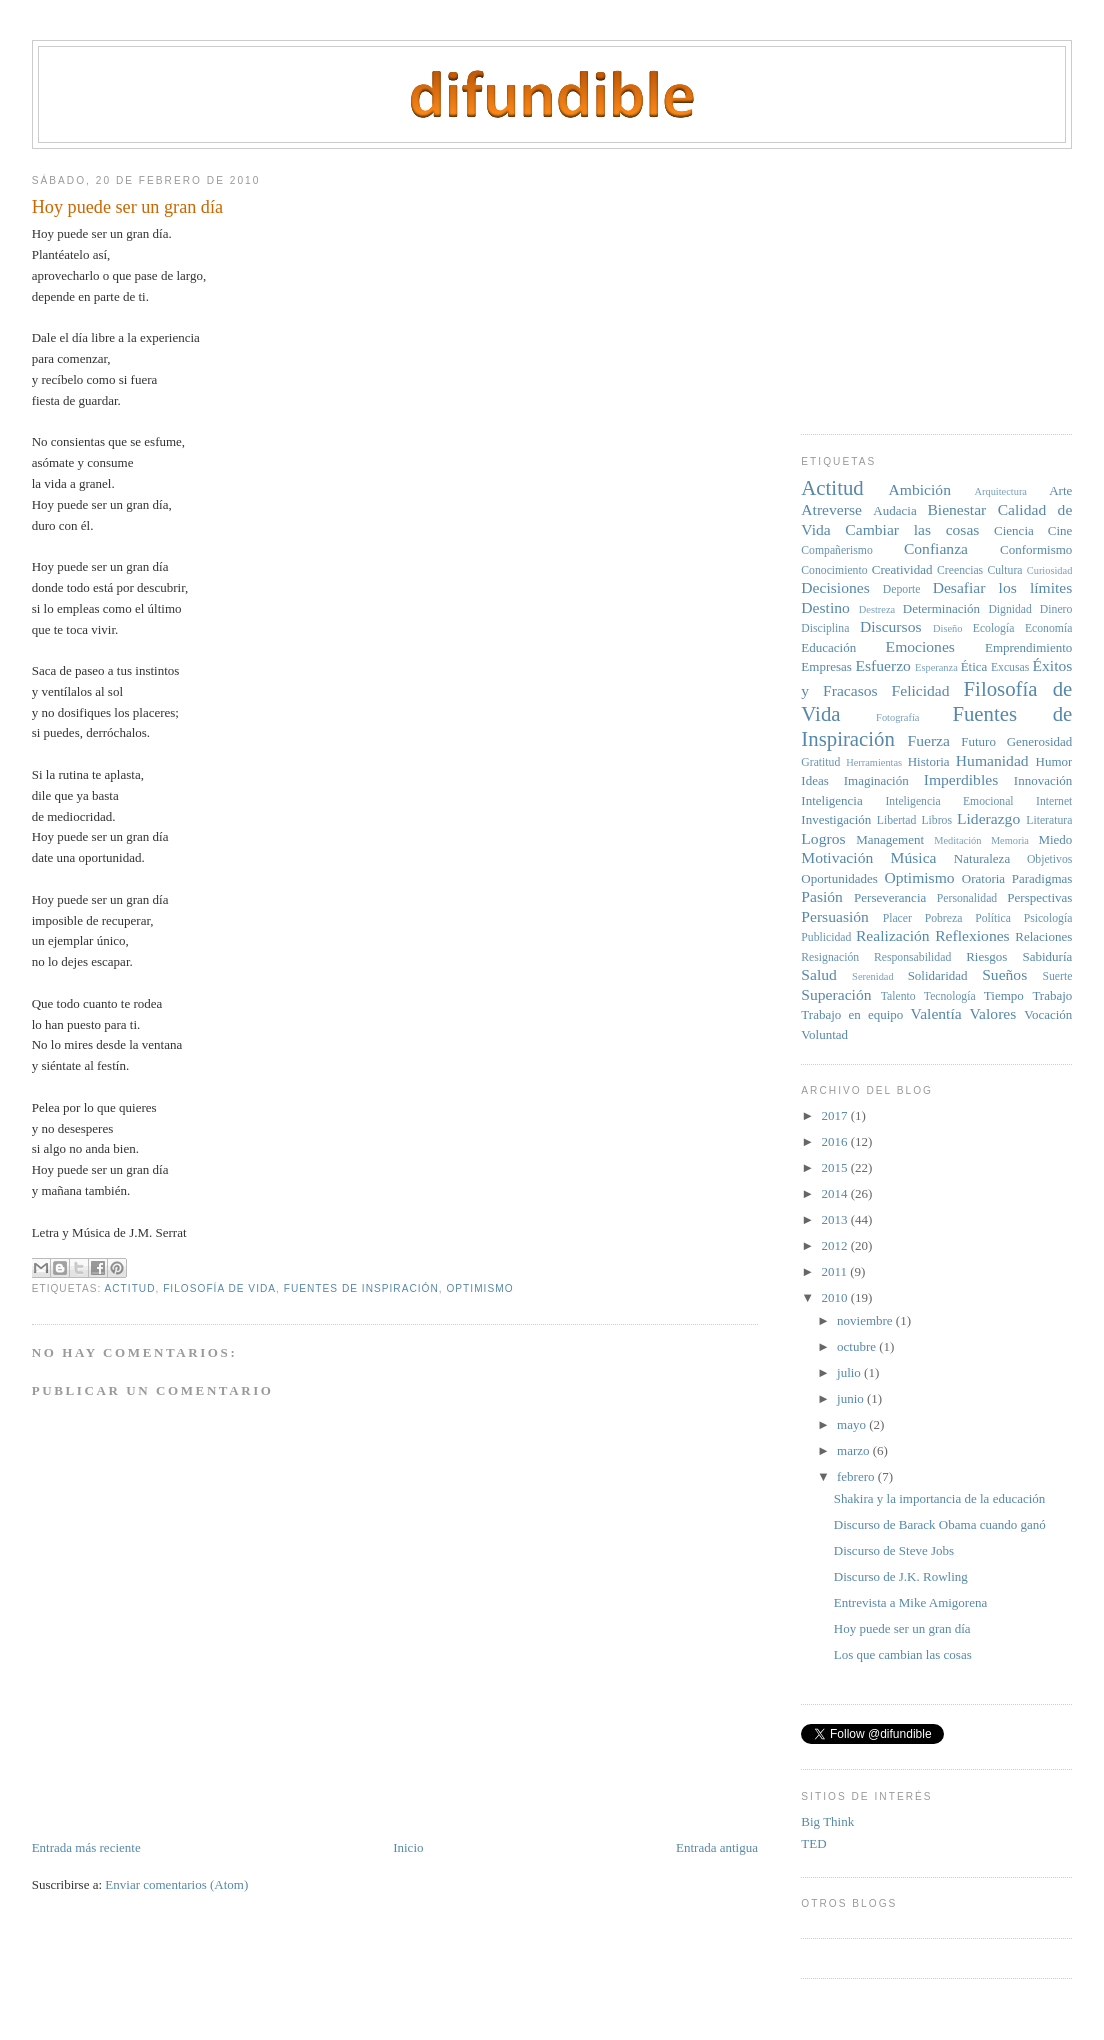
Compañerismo (836, 550)
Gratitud (820, 762)
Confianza (936, 548)
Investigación (836, 819)
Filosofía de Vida (219, 1288)
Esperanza (936, 667)
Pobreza (944, 918)
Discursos (891, 626)
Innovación (1043, 780)
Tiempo (1004, 995)
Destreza (877, 609)
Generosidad (1040, 741)
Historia (929, 761)
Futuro (978, 741)
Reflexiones (972, 935)
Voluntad (824, 1034)
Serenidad (873, 976)
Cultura (1004, 570)
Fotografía (897, 717)
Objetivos (1049, 859)
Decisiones (835, 587)
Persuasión (835, 916)
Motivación (837, 857)
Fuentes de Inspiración (361, 1288)
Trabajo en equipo (852, 1014)
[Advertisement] (951, 284)
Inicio (408, 1847)
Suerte (1057, 976)
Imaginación (876, 780)
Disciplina (825, 628)
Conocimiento (834, 570)
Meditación (957, 840)
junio (852, 1398)
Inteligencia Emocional (949, 801)
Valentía (936, 1013)
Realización (893, 935)
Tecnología (950, 996)
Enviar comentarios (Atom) (176, 1884)
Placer (897, 918)
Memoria (1010, 840)
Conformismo (1036, 549)
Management (890, 839)
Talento (898, 996)
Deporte (902, 589)
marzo (855, 1450)
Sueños (1004, 974)
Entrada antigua (717, 1847)
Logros (823, 838)
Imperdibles (961, 779)
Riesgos (986, 956)
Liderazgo (988, 818)
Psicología (1048, 918)
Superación (836, 994)
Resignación (830, 957)
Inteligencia (831, 800)
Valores (993, 1013)
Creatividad (902, 569)
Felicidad (921, 690)
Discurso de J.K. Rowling (901, 1576)
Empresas (826, 666)
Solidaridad (938, 975)
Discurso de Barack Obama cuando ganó (940, 1524)
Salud (819, 974)
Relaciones (1043, 936)
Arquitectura (1000, 491)
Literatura (1049, 820)
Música (914, 857)
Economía (1048, 628)
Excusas (1010, 667)
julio (850, 1372)
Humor (1054, 761)
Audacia (894, 510)
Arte (1060, 490)
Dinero (1056, 609)
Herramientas (874, 762)
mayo (853, 1424)
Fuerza (929, 740)
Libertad (897, 820)
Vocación (1048, 1014)
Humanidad (992, 760)
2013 (835, 1219)
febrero (857, 1476)
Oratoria (983, 878)
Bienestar (956, 509)
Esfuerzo (882, 665)
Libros (936, 820)
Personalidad (967, 898)
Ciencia (1014, 530)
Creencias (960, 570)
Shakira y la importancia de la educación (940, 1498)
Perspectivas (1039, 897)
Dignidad (1010, 609)
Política (993, 918)
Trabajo (1052, 995)
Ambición (920, 489)
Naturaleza (982, 858)
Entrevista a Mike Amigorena (910, 1602)
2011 (835, 1271)
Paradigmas (1042, 878)
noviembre (866, 1320)
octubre (858, 1346)
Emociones (920, 646)
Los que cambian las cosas (903, 1654)
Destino (825, 607)
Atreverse (831, 509)
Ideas (814, 780)
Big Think (827, 1821)
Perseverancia (890, 897)
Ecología (994, 628)
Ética (974, 666)
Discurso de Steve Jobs (894, 1550)
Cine (1060, 530)
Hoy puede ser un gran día (902, 1628)
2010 (835, 1297)
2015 (835, 1167)
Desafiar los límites (1003, 587)
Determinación (941, 608)
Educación (828, 647)
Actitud (130, 1288)
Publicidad (826, 937)
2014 (835, 1193)
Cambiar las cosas (912, 529)
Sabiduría (1048, 956)
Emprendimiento (1028, 647)
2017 (835, 1115)
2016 (835, 1141)
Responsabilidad (912, 957)
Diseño (947, 628)
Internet (1054, 801)
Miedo (1055, 839)
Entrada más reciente (86, 1847)
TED (813, 1843)
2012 (835, 1245)
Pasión (822, 896)
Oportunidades (839, 878)
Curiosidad (1050, 570)
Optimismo (479, 1288)
